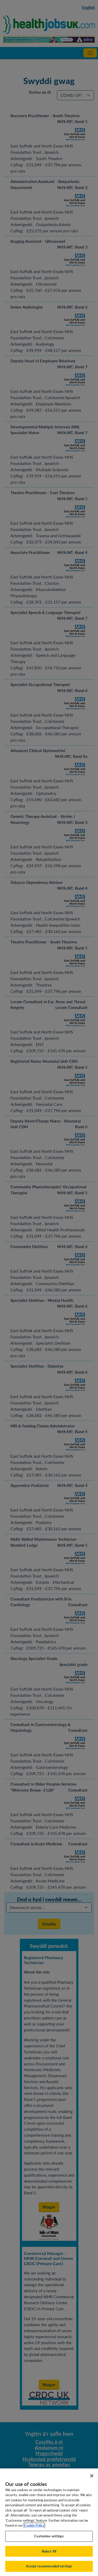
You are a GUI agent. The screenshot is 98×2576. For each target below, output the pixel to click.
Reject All (49, 2556)
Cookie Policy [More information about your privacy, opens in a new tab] (34, 2530)
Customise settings (49, 2540)
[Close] (91, 2480)
